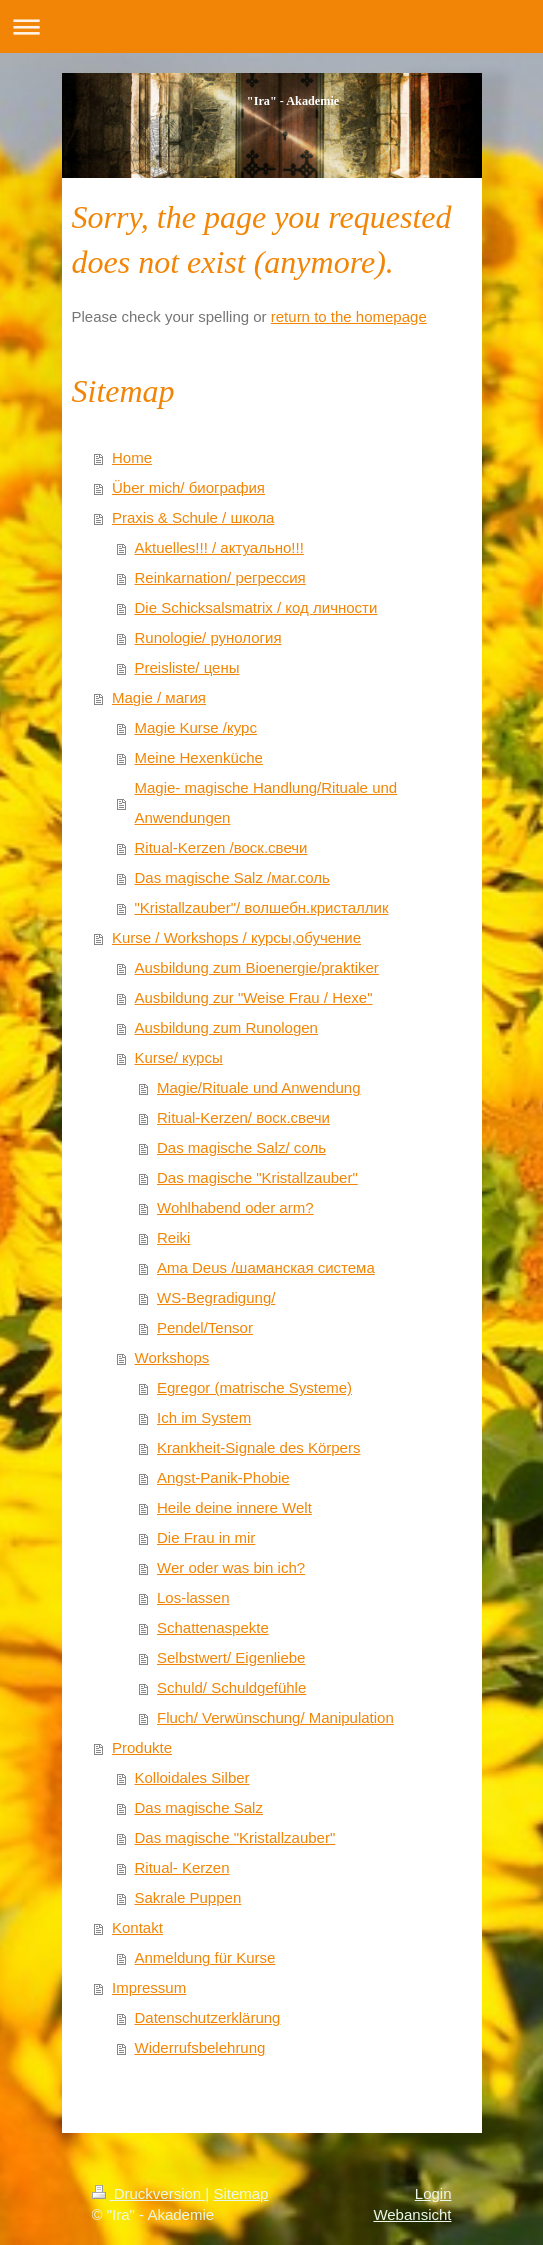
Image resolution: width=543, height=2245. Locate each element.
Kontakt (137, 1927)
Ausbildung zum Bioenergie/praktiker (257, 967)
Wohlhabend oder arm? (235, 1207)
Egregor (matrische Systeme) (254, 1387)
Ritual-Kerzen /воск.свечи (221, 847)
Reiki (173, 1237)
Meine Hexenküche (199, 757)
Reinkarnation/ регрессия (220, 577)
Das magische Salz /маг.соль (232, 877)
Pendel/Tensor (205, 1327)
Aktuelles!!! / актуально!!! (219, 547)
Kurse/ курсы (179, 1057)
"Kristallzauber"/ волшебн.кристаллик (262, 907)
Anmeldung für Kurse (205, 1957)
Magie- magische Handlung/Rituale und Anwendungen (266, 802)
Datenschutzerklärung (208, 2017)
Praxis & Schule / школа (193, 517)
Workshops (172, 1357)
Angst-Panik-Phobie (223, 1477)
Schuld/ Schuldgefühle (231, 1687)
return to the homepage (349, 316)
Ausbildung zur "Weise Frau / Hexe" (254, 997)
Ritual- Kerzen (182, 1867)
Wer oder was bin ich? (231, 1567)
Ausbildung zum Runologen (226, 1027)
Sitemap (240, 2193)
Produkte (142, 1747)
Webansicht (412, 2214)
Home (132, 457)
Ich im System (204, 1417)
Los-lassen (193, 1597)
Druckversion (149, 2193)
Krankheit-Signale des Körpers (258, 1447)
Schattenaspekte (213, 1627)
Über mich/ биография (188, 487)
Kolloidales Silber (192, 1777)
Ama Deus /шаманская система (266, 1267)
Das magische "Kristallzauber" (257, 1177)
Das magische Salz (199, 1807)
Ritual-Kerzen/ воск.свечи (243, 1117)
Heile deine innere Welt (234, 1507)
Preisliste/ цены (187, 667)
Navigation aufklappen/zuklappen (271, 26)
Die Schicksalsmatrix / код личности (256, 607)
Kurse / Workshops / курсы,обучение (236, 937)
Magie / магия (159, 697)
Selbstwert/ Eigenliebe (231, 1657)
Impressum (149, 1987)
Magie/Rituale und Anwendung (258, 1087)
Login (433, 2193)
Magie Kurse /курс (196, 727)
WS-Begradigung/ (216, 1297)
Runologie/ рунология (208, 637)
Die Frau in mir (206, 1537)
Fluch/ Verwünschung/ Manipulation (275, 1717)
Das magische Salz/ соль (241, 1147)
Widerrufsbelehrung (200, 2047)
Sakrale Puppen (188, 1897)
